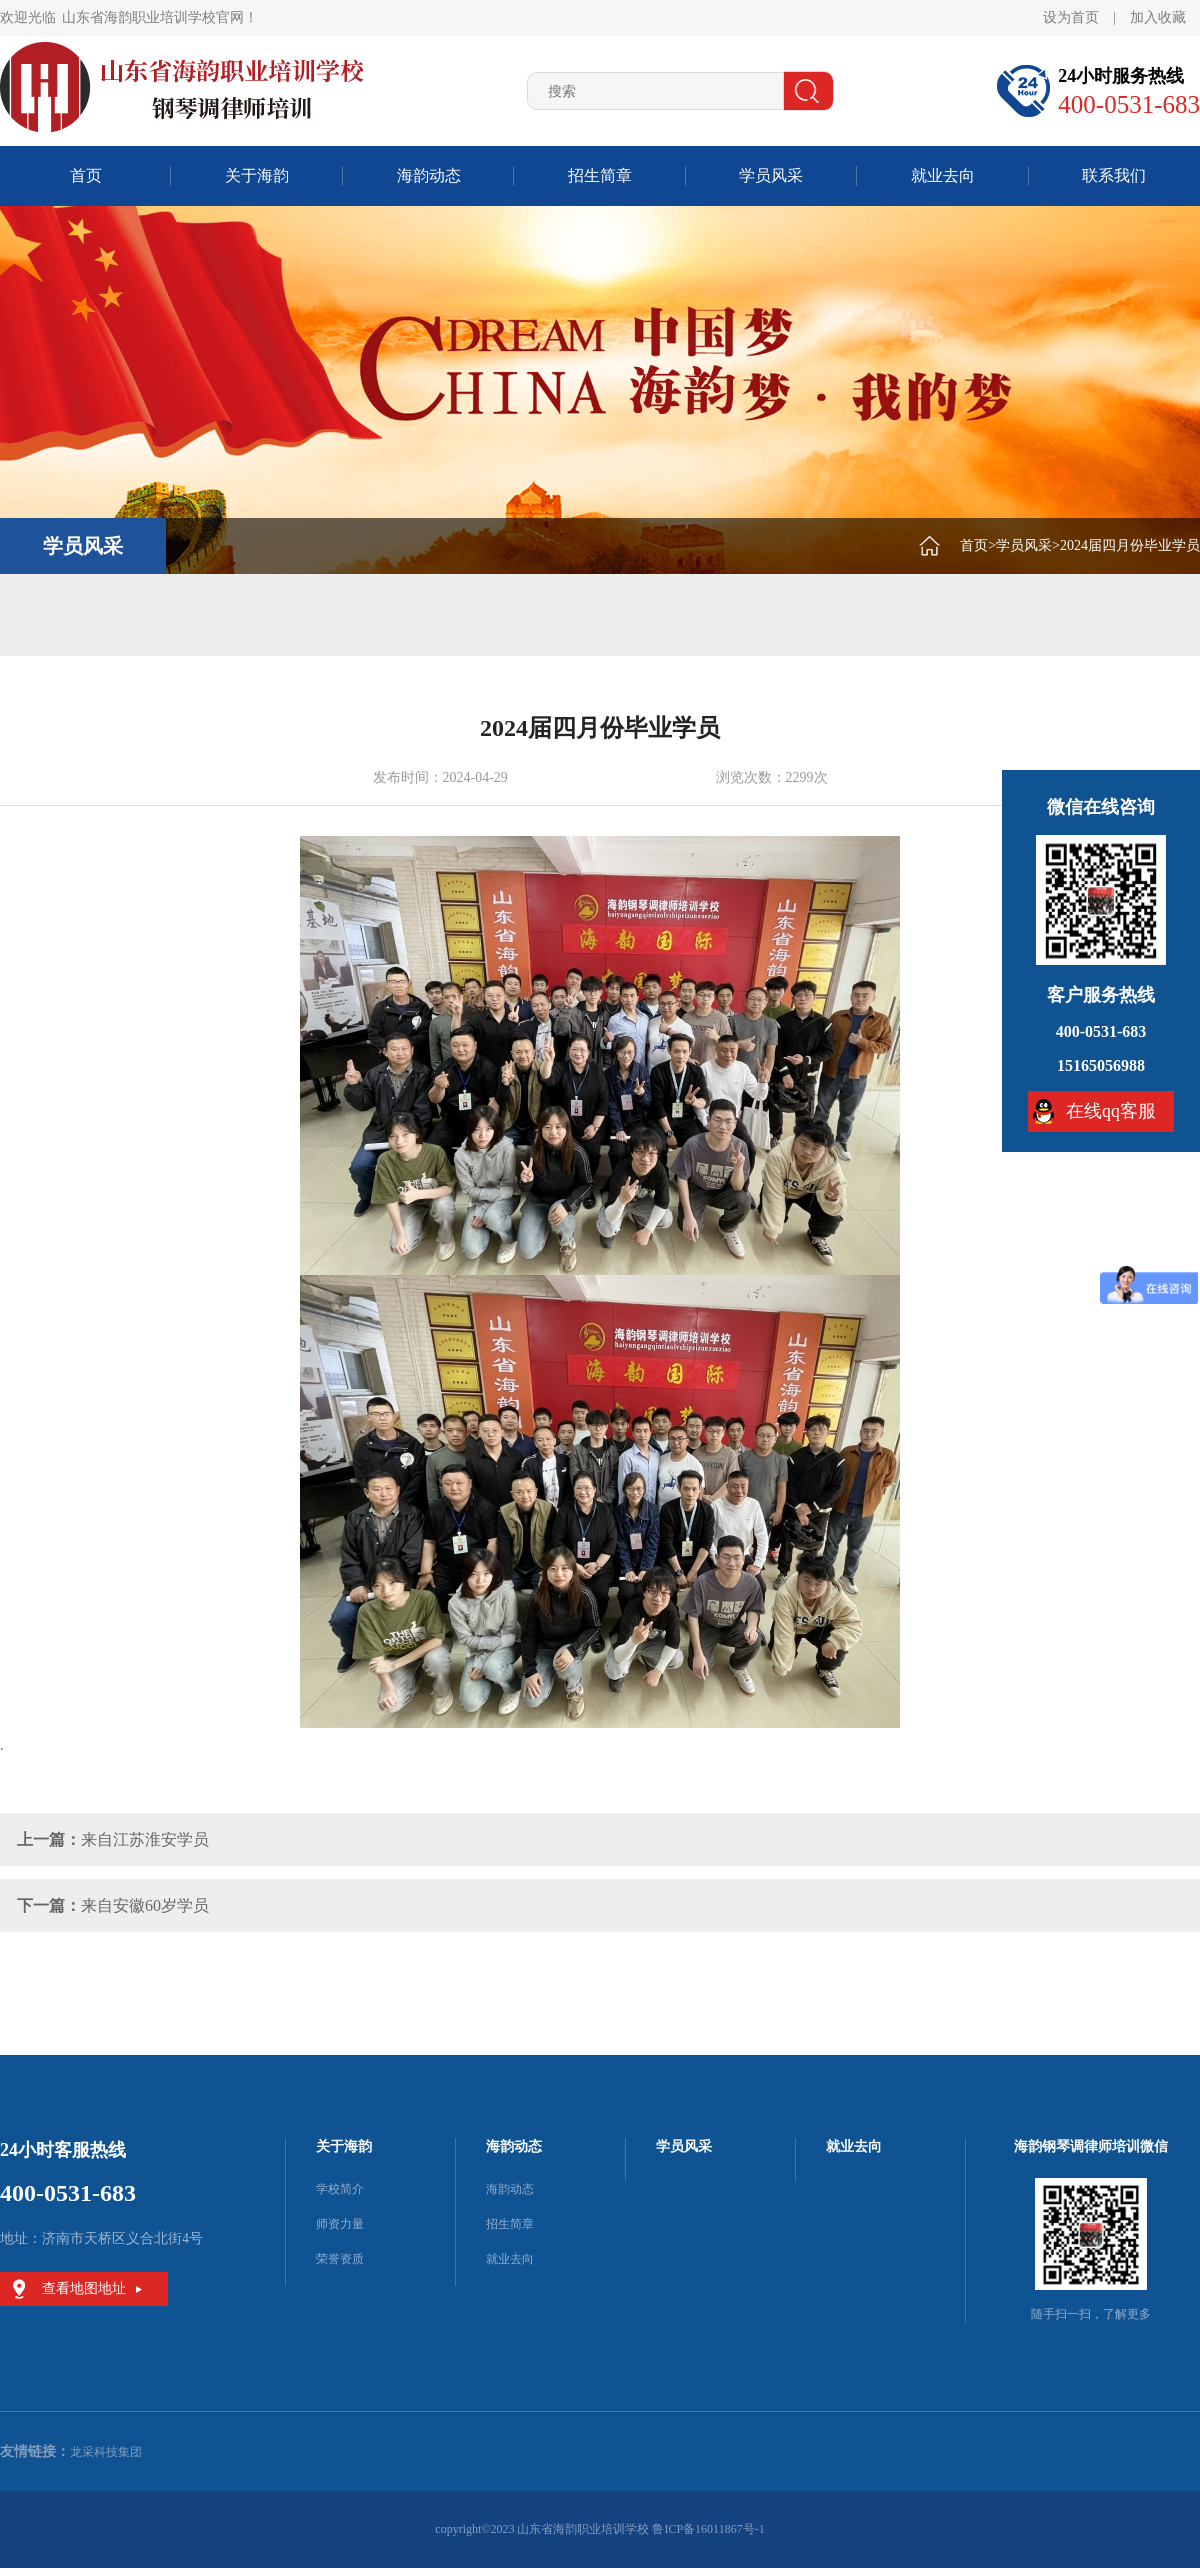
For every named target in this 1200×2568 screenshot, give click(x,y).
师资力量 (340, 2224)
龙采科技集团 (106, 2452)
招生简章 (600, 175)
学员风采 (771, 175)
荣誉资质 (340, 2259)
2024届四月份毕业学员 (1130, 545)
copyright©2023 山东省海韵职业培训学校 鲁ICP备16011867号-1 (599, 2529)
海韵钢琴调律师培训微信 (1091, 2146)
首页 (86, 175)
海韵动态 (429, 175)
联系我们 (1114, 175)
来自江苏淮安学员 (145, 1839)
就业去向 (943, 175)
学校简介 (340, 2189)
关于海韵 (257, 175)
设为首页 (1071, 17)
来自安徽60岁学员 (145, 1905)
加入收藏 (1158, 17)
